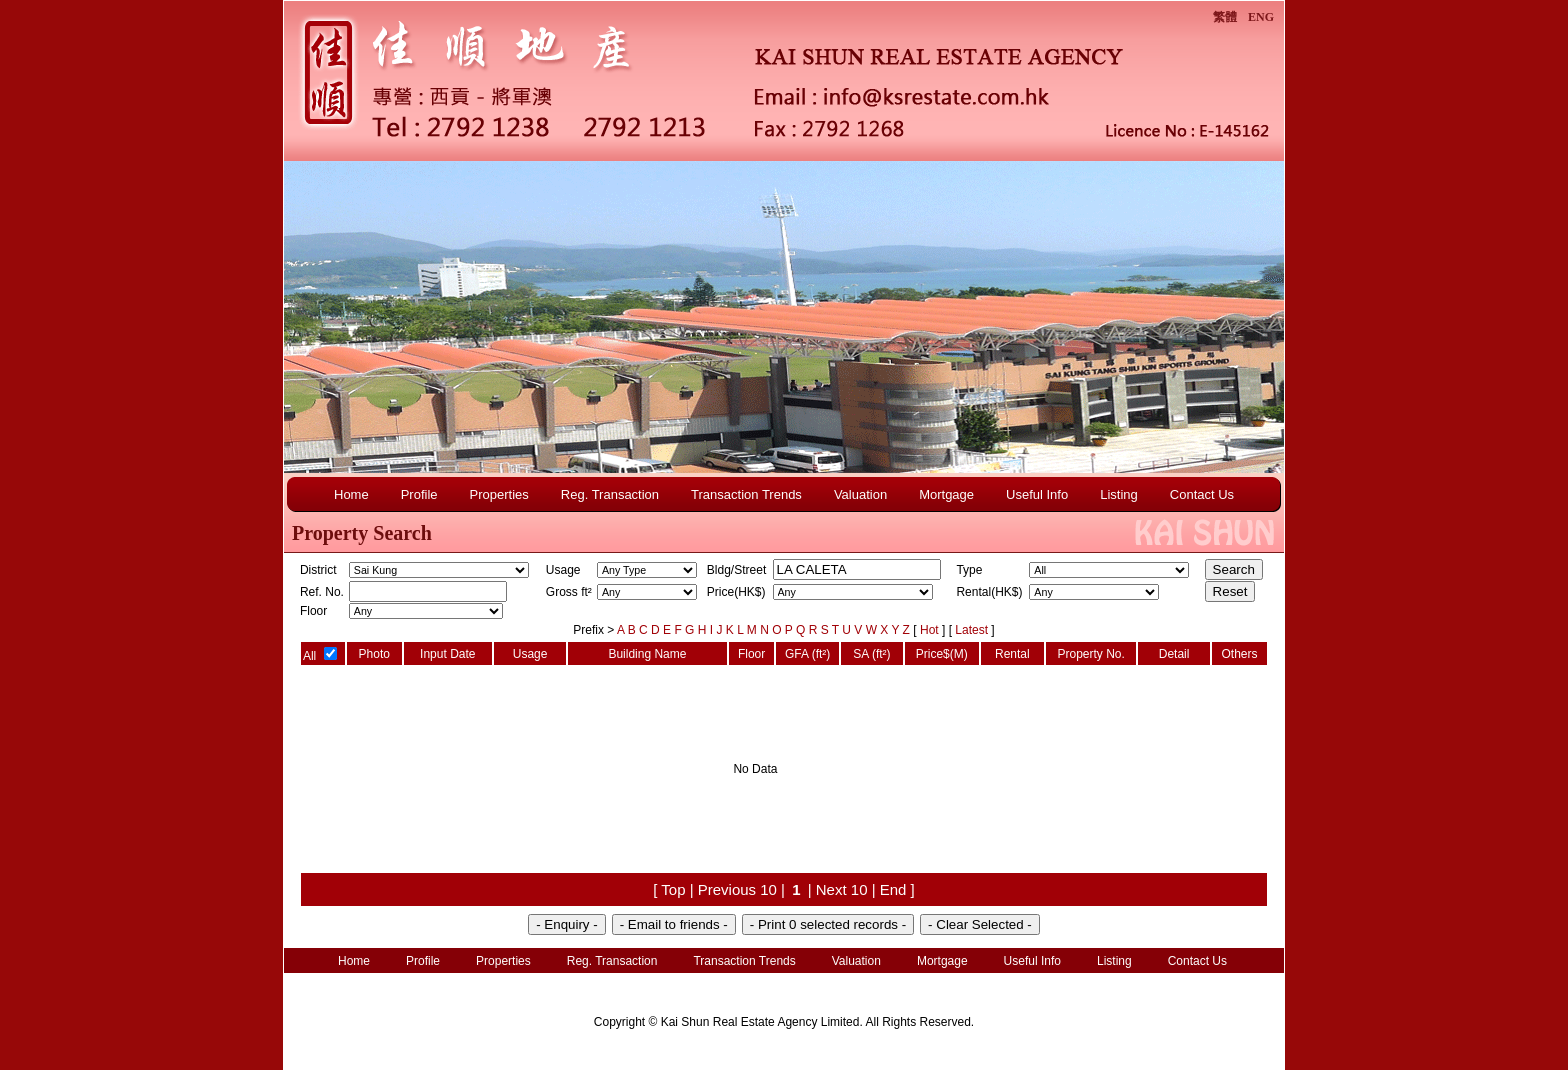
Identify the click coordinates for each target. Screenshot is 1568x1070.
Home (351, 494)
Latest (973, 630)
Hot (931, 630)
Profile (419, 494)
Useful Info (1037, 494)
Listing (1119, 494)
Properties (499, 494)
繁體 (1225, 17)
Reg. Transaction (610, 494)
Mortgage (946, 494)
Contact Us (1202, 494)
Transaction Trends (746, 494)
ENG (1261, 17)
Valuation (860, 494)
